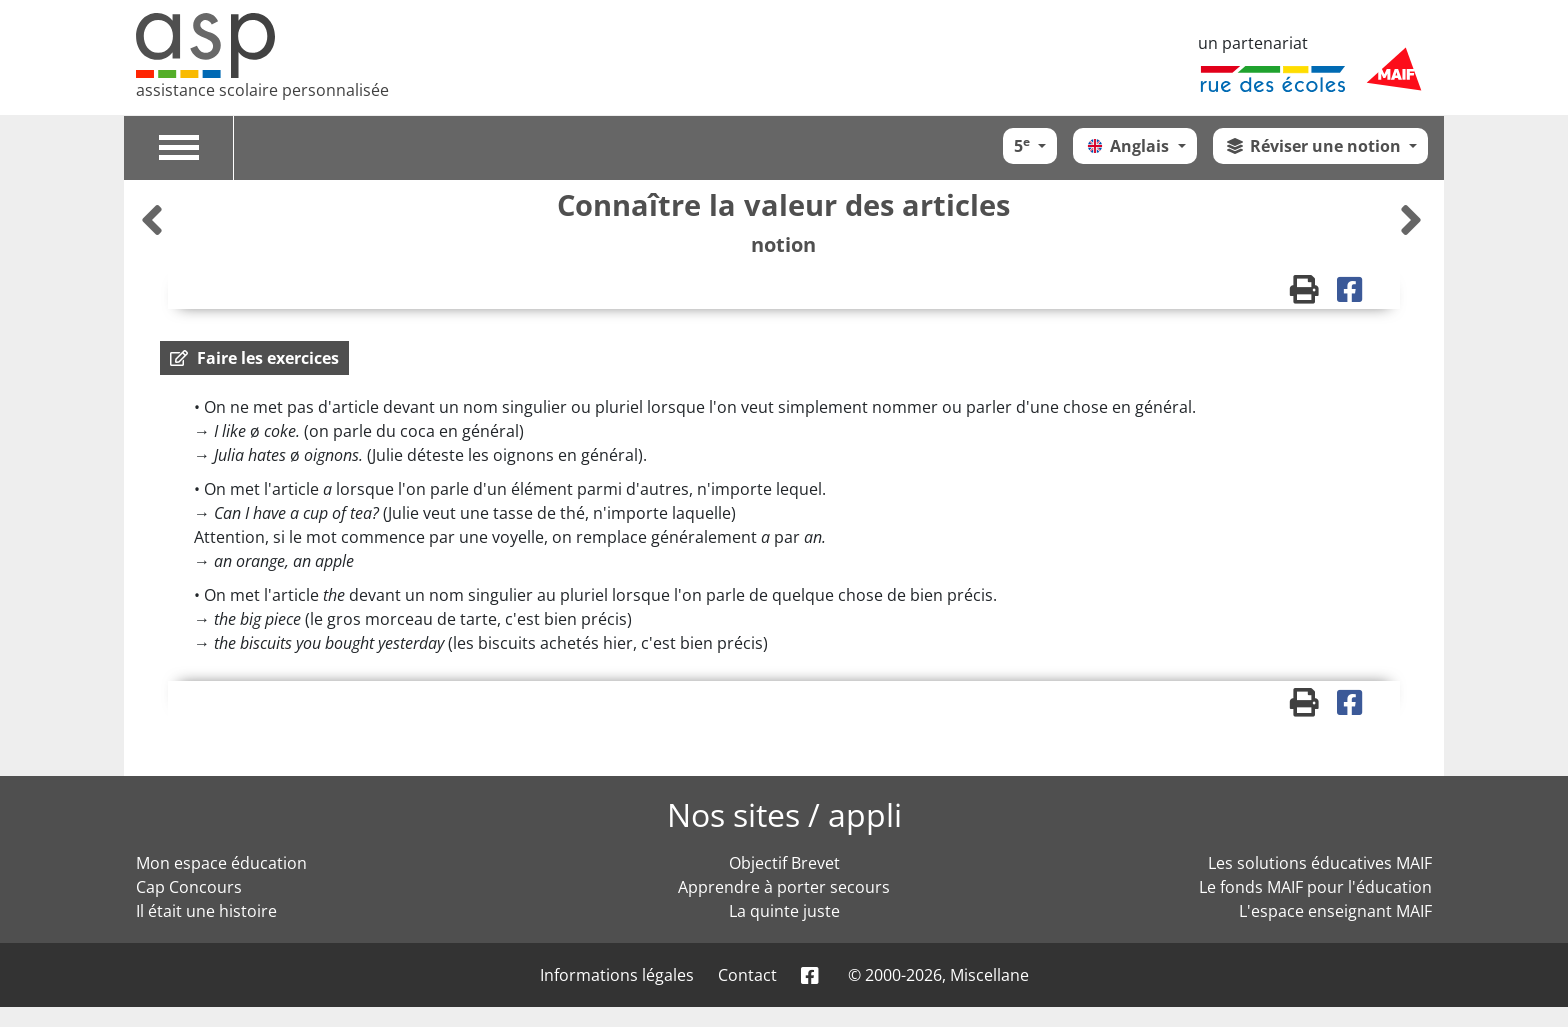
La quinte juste (784, 911)
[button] (254, 358)
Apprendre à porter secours (784, 887)
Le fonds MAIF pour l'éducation (1315, 887)
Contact (747, 975)
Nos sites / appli (784, 814)
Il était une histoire (206, 911)
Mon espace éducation (221, 863)
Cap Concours (189, 887)
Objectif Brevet (784, 863)
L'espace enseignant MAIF (1335, 911)
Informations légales (617, 975)
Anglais (1128, 146)
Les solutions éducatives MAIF (1320, 863)
